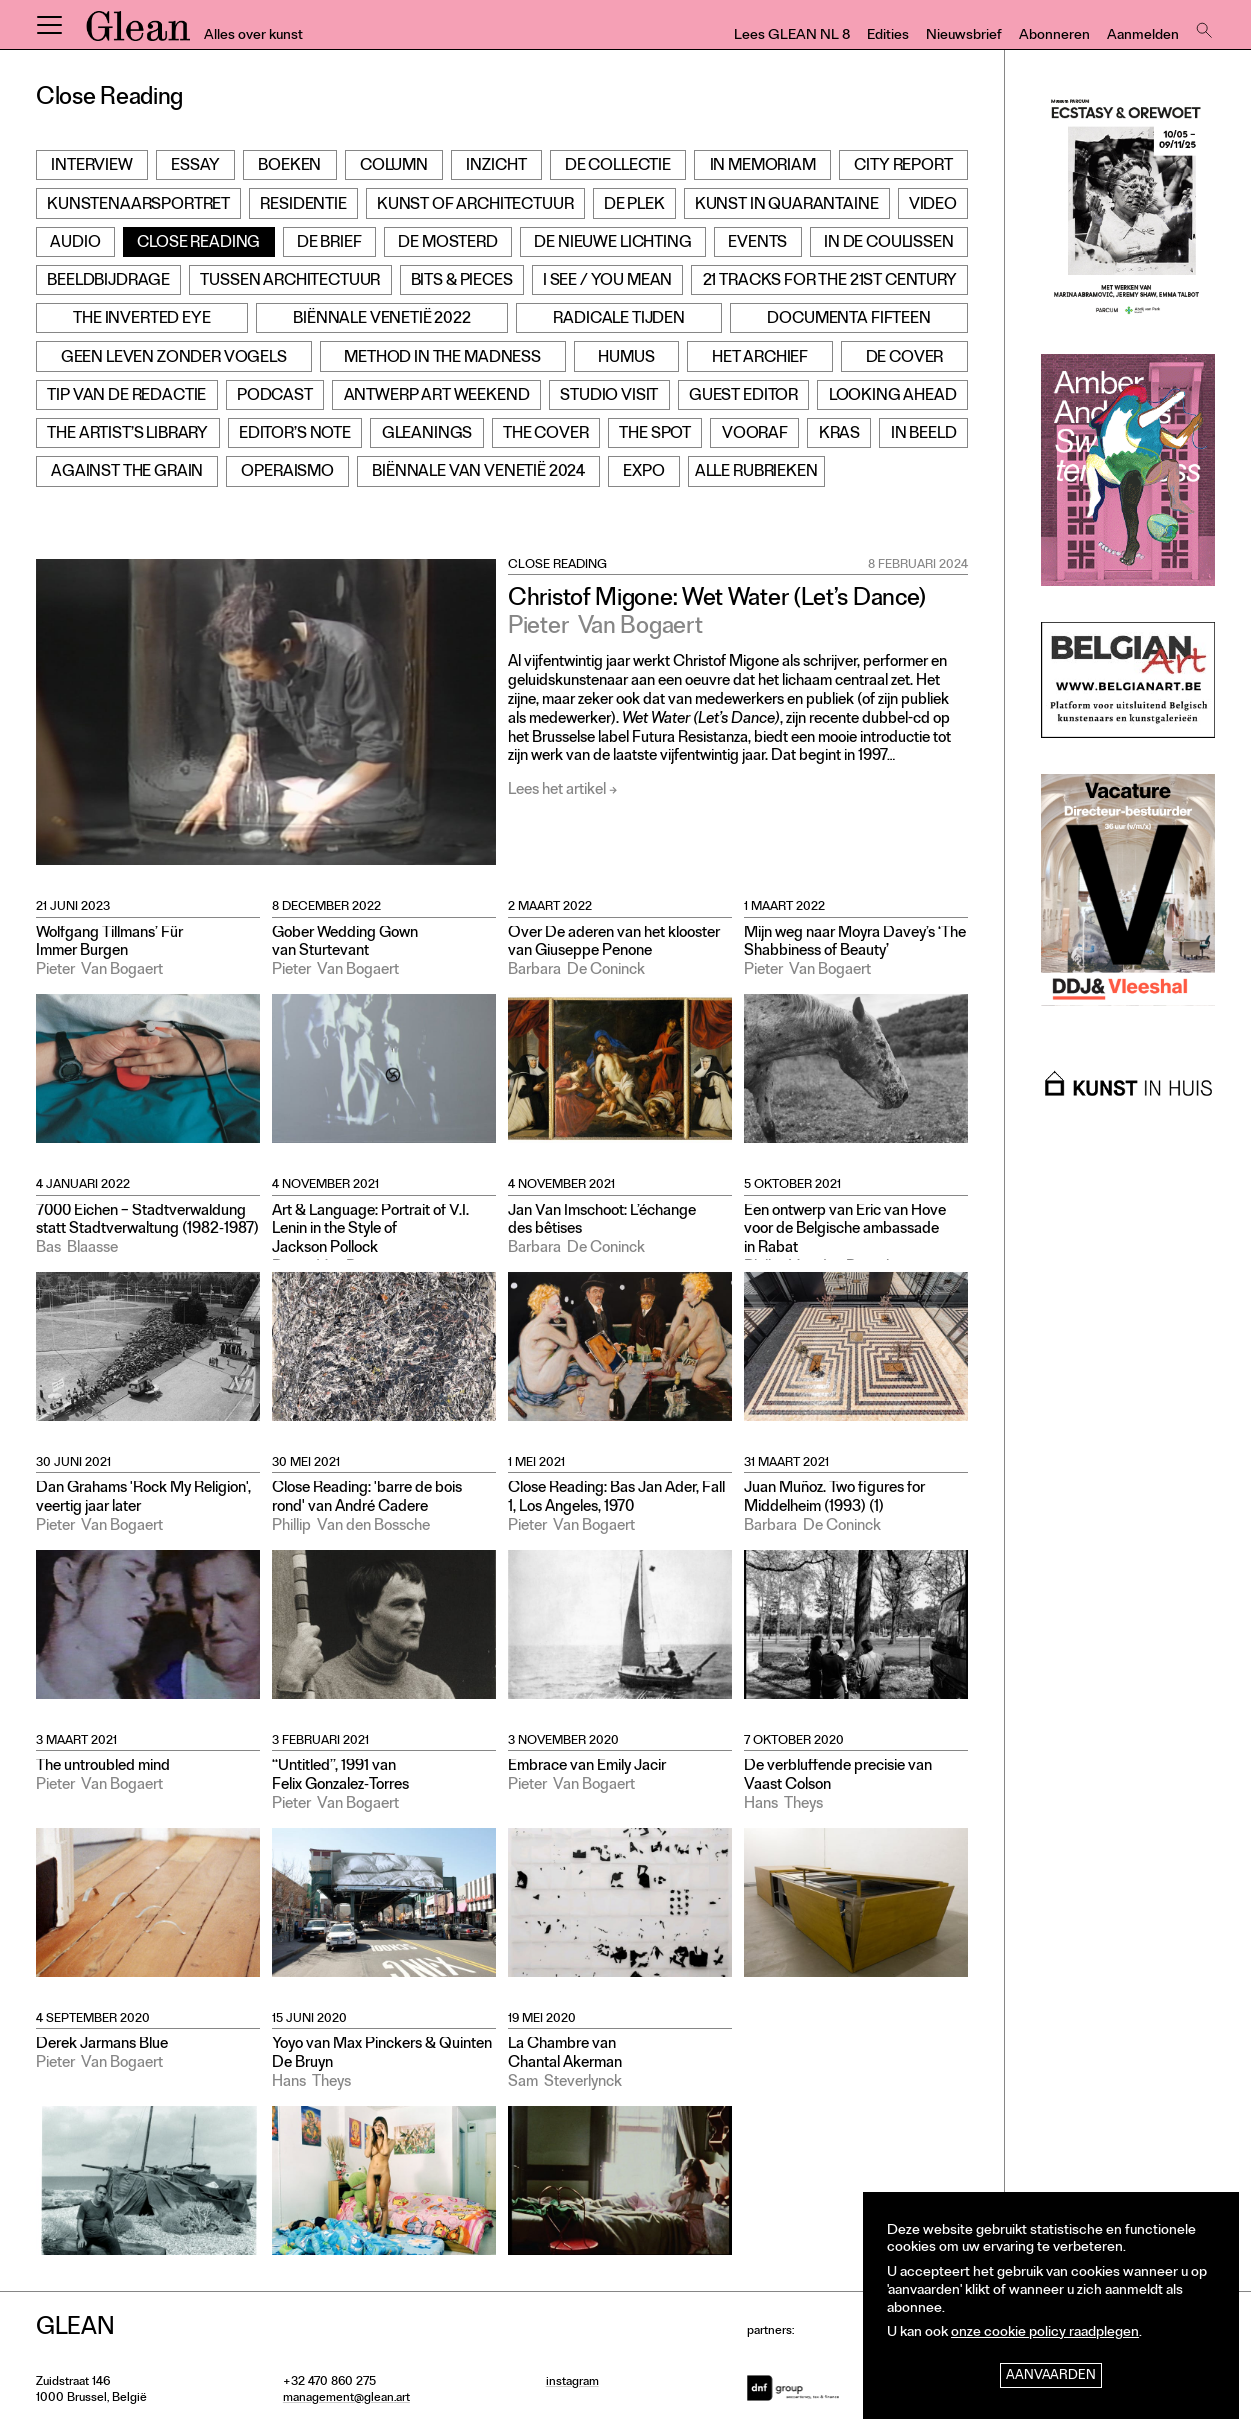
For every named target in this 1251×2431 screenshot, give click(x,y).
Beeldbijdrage (108, 282)
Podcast (275, 397)
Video (933, 206)
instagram (572, 2383)
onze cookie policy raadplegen (1045, 2333)
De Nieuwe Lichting (612, 244)
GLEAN (138, 33)
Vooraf (755, 435)
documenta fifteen (848, 320)
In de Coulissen (889, 244)
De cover (905, 359)
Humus (626, 359)
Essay (195, 167)
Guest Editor (743, 397)
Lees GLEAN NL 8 (792, 36)
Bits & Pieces (462, 282)
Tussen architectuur (290, 282)
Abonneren (1054, 36)
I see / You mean (607, 282)
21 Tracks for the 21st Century (830, 282)
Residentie (303, 206)
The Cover (546, 435)
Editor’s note (295, 435)
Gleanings (427, 435)
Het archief (760, 359)
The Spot (655, 435)
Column (394, 167)
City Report (903, 167)
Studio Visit (609, 397)
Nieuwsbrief (964, 36)
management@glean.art (346, 2399)
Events (757, 244)
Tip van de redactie (126, 397)
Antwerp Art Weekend (437, 397)
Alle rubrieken (756, 473)
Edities (888, 36)
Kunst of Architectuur (475, 206)
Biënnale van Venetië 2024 (478, 473)
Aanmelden (1143, 36)
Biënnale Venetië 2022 (382, 320)
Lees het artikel (557, 791)
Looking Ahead (893, 397)
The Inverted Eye (141, 320)
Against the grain (127, 473)
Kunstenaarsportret (138, 206)
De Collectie (618, 167)
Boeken (289, 167)
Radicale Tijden (619, 320)
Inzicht (496, 167)
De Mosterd (447, 244)
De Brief (329, 244)
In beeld (924, 435)
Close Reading (198, 244)
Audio (75, 244)
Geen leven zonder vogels (174, 359)
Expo (643, 473)
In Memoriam (763, 167)
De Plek (634, 206)
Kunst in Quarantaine (787, 206)
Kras (839, 435)
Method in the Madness (442, 359)
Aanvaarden (1051, 2376)
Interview (92, 167)
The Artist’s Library (127, 435)
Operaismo (287, 473)
